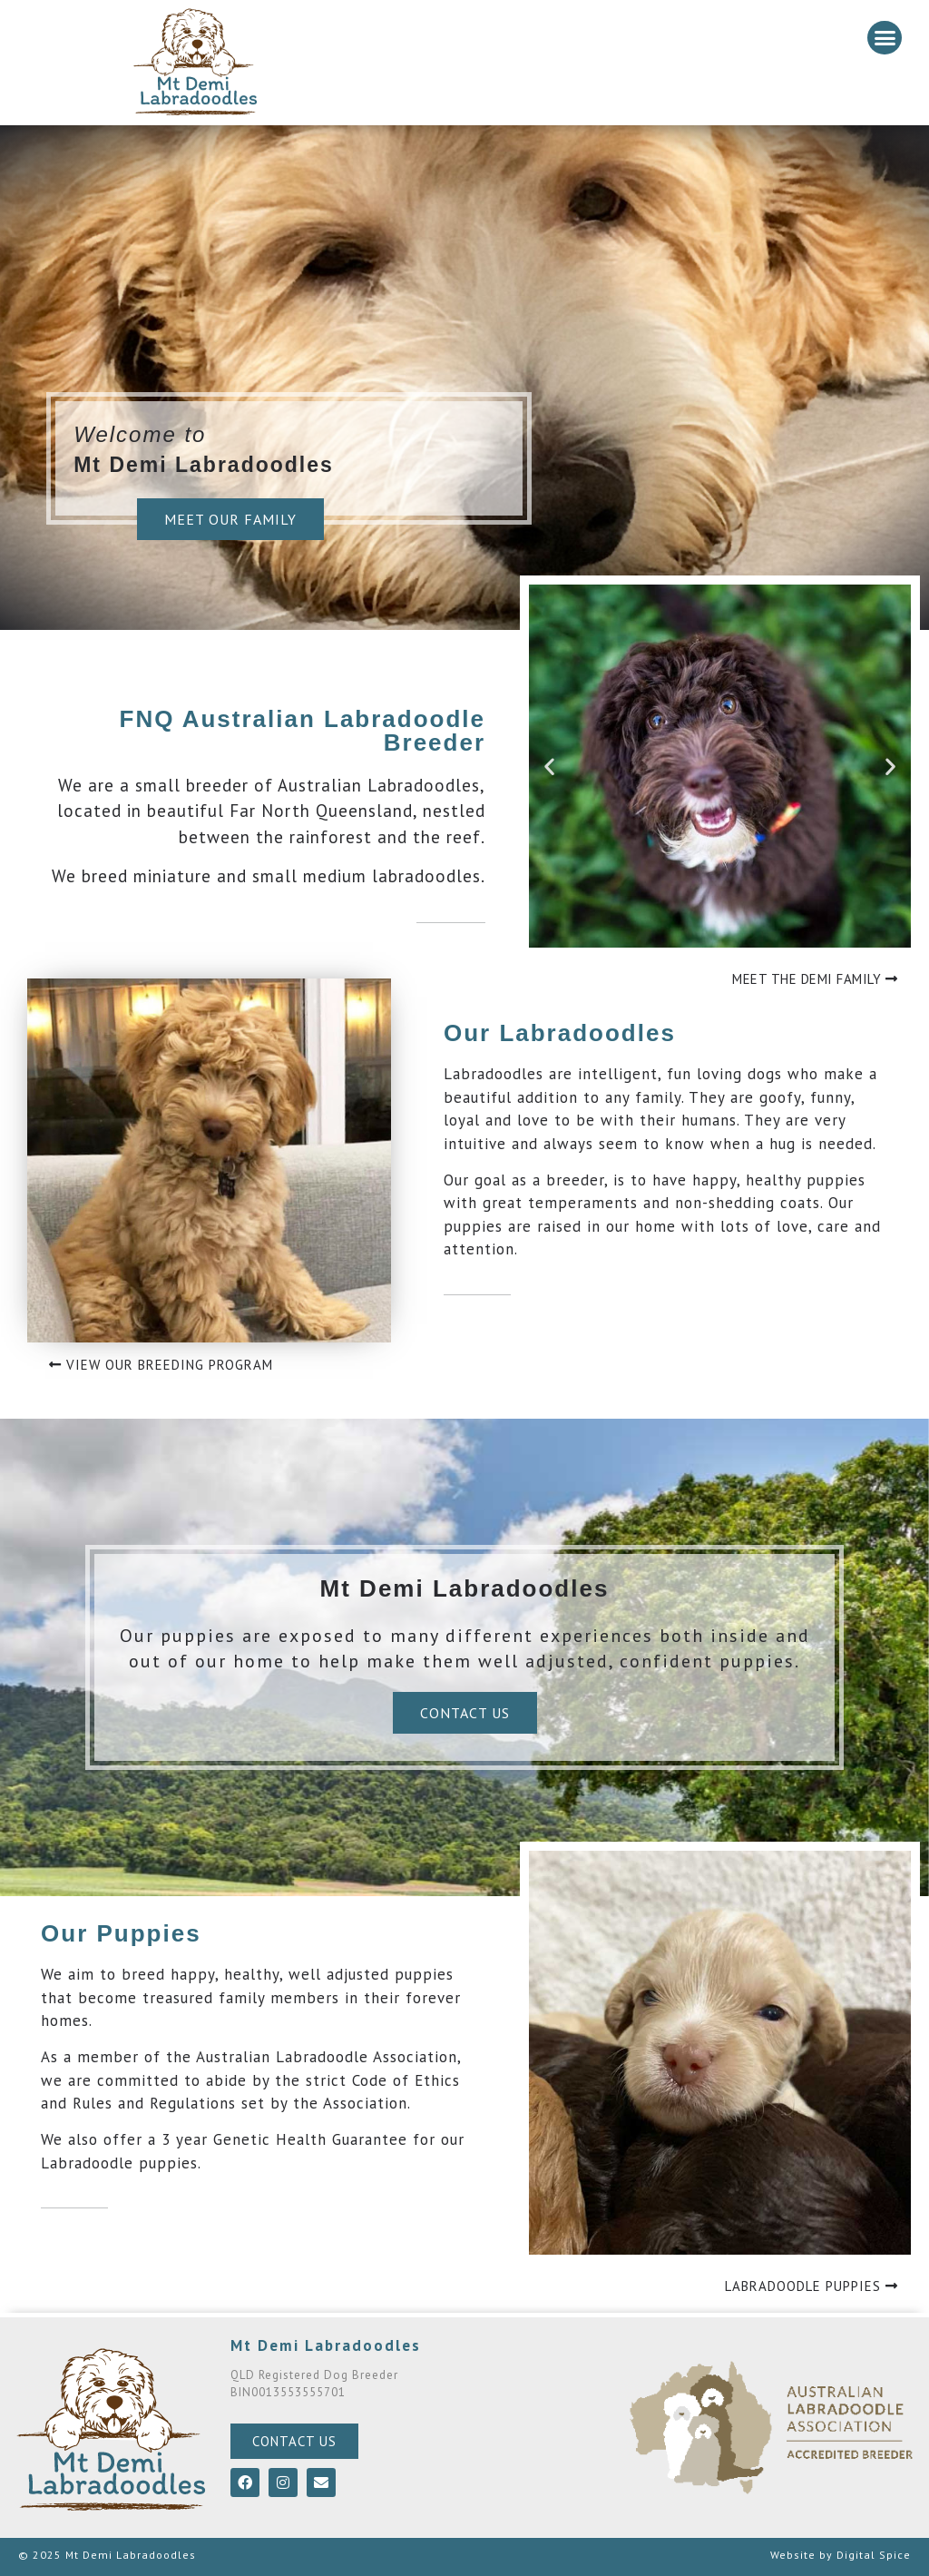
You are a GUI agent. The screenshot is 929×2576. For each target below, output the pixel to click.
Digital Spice (873, 2554)
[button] (884, 38)
